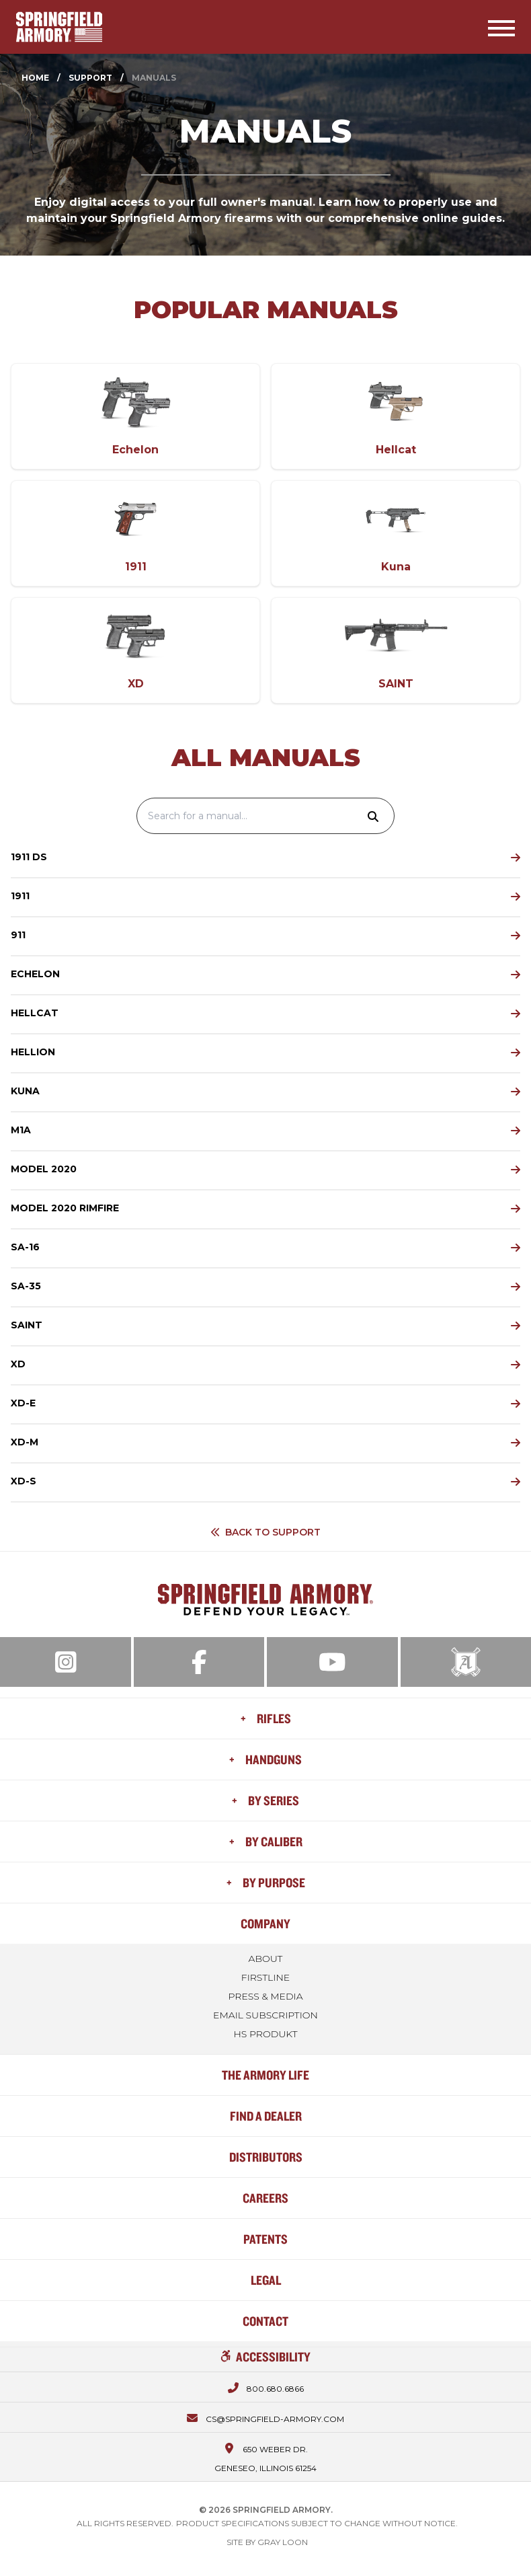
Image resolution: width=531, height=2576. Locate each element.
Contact (265, 2320)
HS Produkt (265, 2034)
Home (35, 78)
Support (90, 78)
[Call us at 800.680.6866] (266, 2387)
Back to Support (265, 1532)
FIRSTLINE (265, 1977)
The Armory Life (265, 2074)
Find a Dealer (266, 2115)
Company (265, 1923)
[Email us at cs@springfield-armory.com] (265, 2417)
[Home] (59, 27)
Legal (266, 2279)
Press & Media (265, 1996)
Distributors (265, 2156)
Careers (265, 2197)
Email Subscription (265, 2015)
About (266, 1959)
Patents (265, 2238)
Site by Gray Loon (267, 2542)
